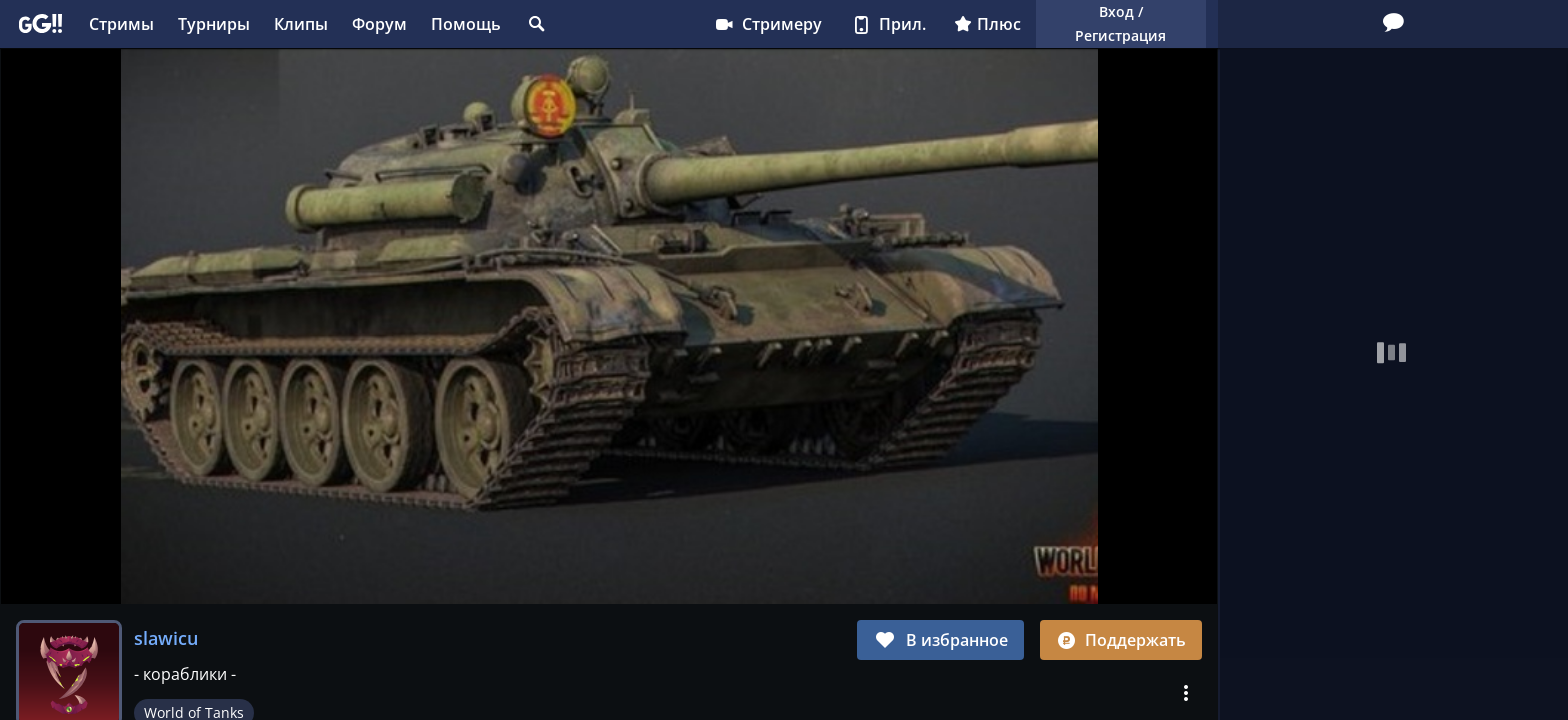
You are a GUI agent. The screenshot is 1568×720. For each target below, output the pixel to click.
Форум (379, 24)
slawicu (166, 638)
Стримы (121, 24)
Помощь (466, 24)
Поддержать (1121, 640)
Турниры (214, 24)
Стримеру (767, 24)
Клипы (301, 24)
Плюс (987, 24)
